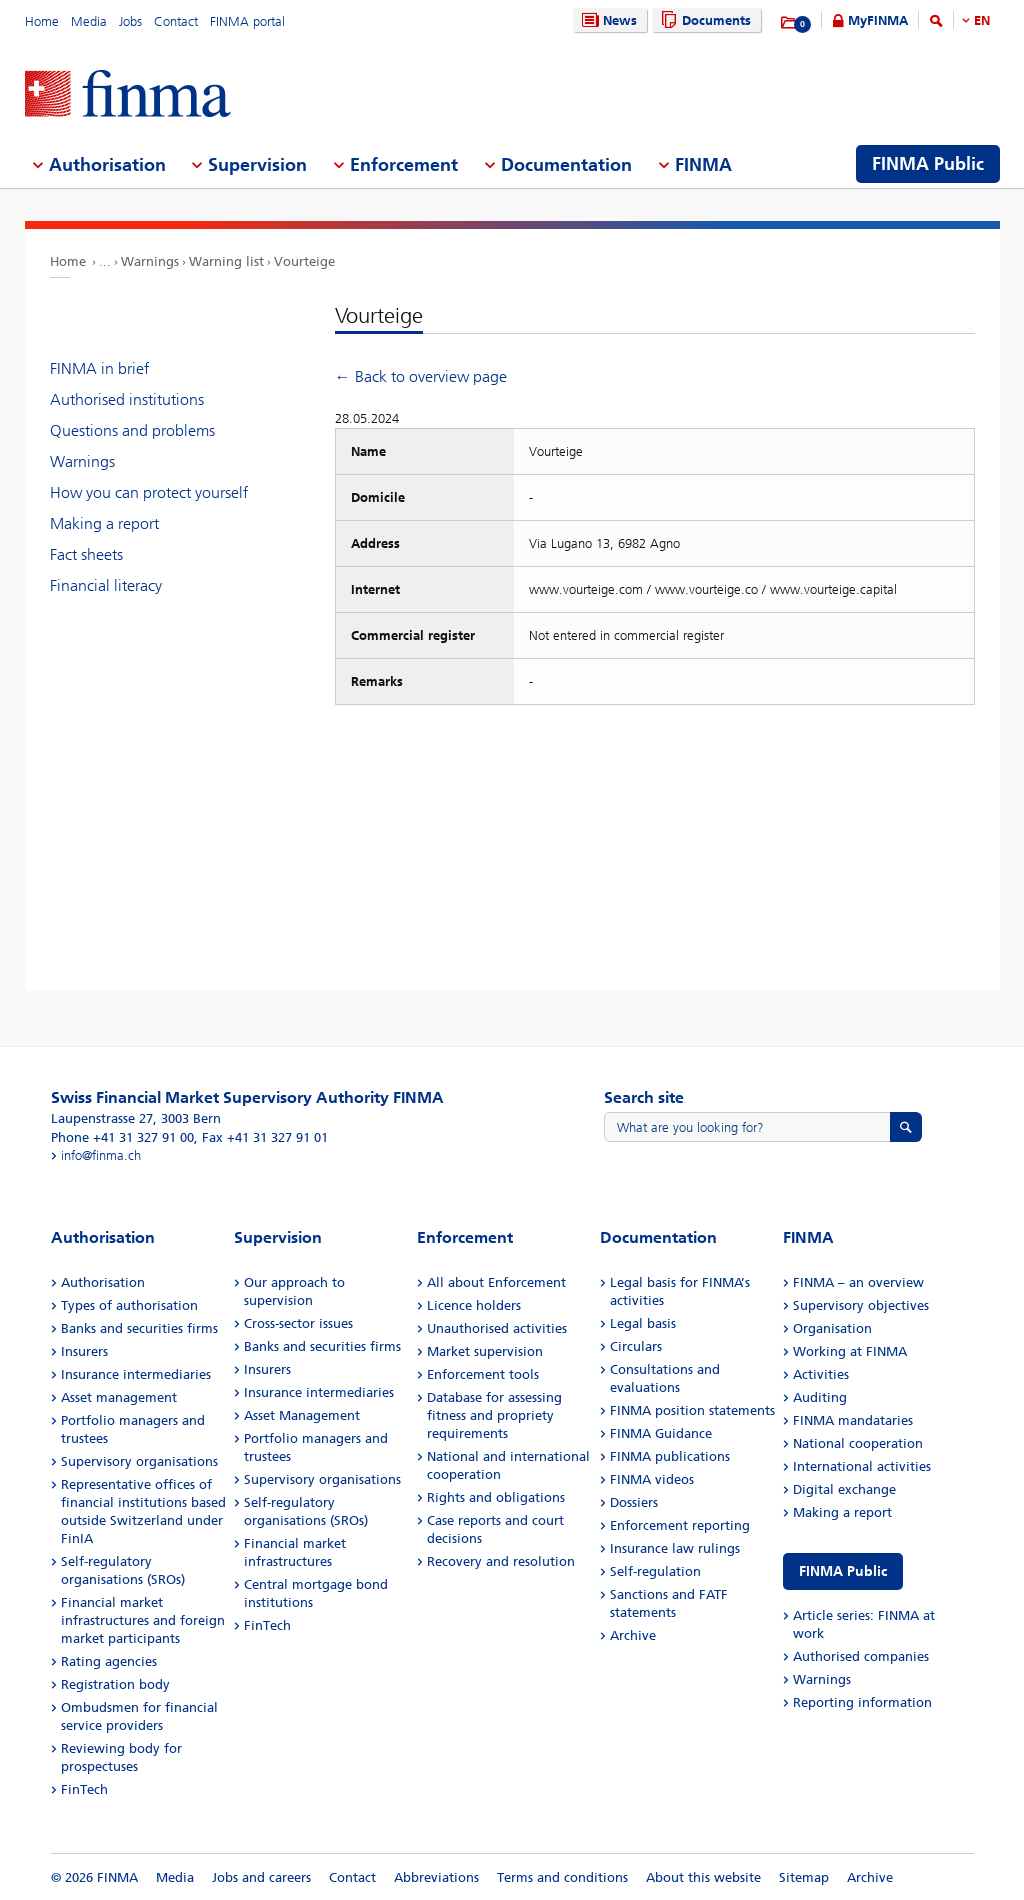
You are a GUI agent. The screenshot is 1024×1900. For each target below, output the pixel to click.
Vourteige (304, 261)
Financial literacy (106, 585)
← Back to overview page (421, 376)
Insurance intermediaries (136, 1374)
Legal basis (643, 1323)
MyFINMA (878, 20)
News (607, 20)
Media (89, 21)
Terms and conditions (562, 1877)
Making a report (104, 523)
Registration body (115, 1684)
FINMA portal (247, 21)
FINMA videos (652, 1479)
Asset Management (302, 1415)
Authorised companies (861, 1656)
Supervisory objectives (861, 1305)
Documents (703, 20)
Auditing (820, 1397)
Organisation (832, 1328)
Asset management (119, 1397)
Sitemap (804, 1877)
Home (42, 21)
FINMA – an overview (858, 1282)
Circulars (636, 1346)
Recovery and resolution (501, 1561)
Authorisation (103, 1282)
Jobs (130, 21)
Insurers (84, 1351)
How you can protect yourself (149, 492)
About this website (703, 1877)
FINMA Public (843, 1571)
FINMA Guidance (661, 1433)
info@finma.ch (101, 1155)
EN (982, 20)
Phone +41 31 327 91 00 (122, 1137)
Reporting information (862, 1702)
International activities (862, 1466)
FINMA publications (670, 1456)
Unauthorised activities (497, 1328)
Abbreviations (436, 1877)
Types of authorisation (129, 1305)
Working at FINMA (850, 1351)
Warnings (150, 261)
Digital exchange (844, 1489)
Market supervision (485, 1351)
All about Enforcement (496, 1282)
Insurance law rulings (675, 1548)
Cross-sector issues (298, 1323)
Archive (633, 1635)
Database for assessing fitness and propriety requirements (494, 1415)
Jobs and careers (261, 1877)
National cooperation (858, 1443)
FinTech (84, 1789)
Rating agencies (109, 1661)
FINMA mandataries (853, 1420)
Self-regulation (655, 1571)
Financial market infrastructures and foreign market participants (143, 1620)
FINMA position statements (692, 1410)
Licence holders (474, 1305)
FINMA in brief (99, 368)
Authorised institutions (127, 399)
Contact (176, 21)
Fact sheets (86, 554)
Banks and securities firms (139, 1328)
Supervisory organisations (139, 1461)
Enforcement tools (483, 1374)
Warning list (226, 261)
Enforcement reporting (680, 1525)
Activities (821, 1374)
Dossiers (634, 1502)
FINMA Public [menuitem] (928, 164)
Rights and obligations (496, 1497)
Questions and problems (132, 430)
